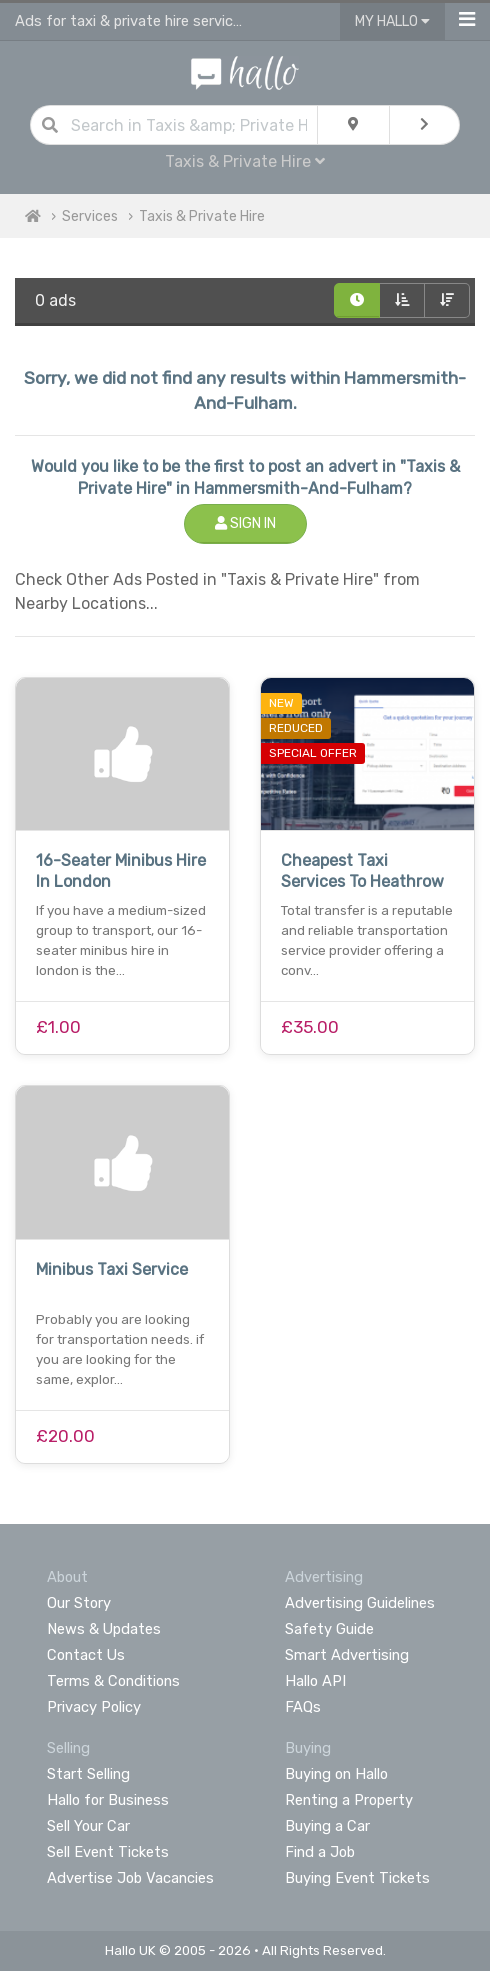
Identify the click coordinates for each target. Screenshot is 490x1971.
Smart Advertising (347, 1655)
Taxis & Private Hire (245, 161)
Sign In (245, 523)
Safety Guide (329, 1629)
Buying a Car (327, 1826)
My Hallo (392, 21)
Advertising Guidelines (360, 1603)
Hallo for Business (108, 1800)
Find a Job (320, 1852)
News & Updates (104, 1629)
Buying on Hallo (336, 1774)
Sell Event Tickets (108, 1852)
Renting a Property (349, 1800)
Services (90, 216)
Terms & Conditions (113, 1681)
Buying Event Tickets (357, 1878)
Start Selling (88, 1774)
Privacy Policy (94, 1707)
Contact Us (86, 1655)
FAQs (303, 1707)
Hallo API (315, 1681)
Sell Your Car (88, 1826)
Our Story (79, 1603)
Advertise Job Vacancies (130, 1878)
